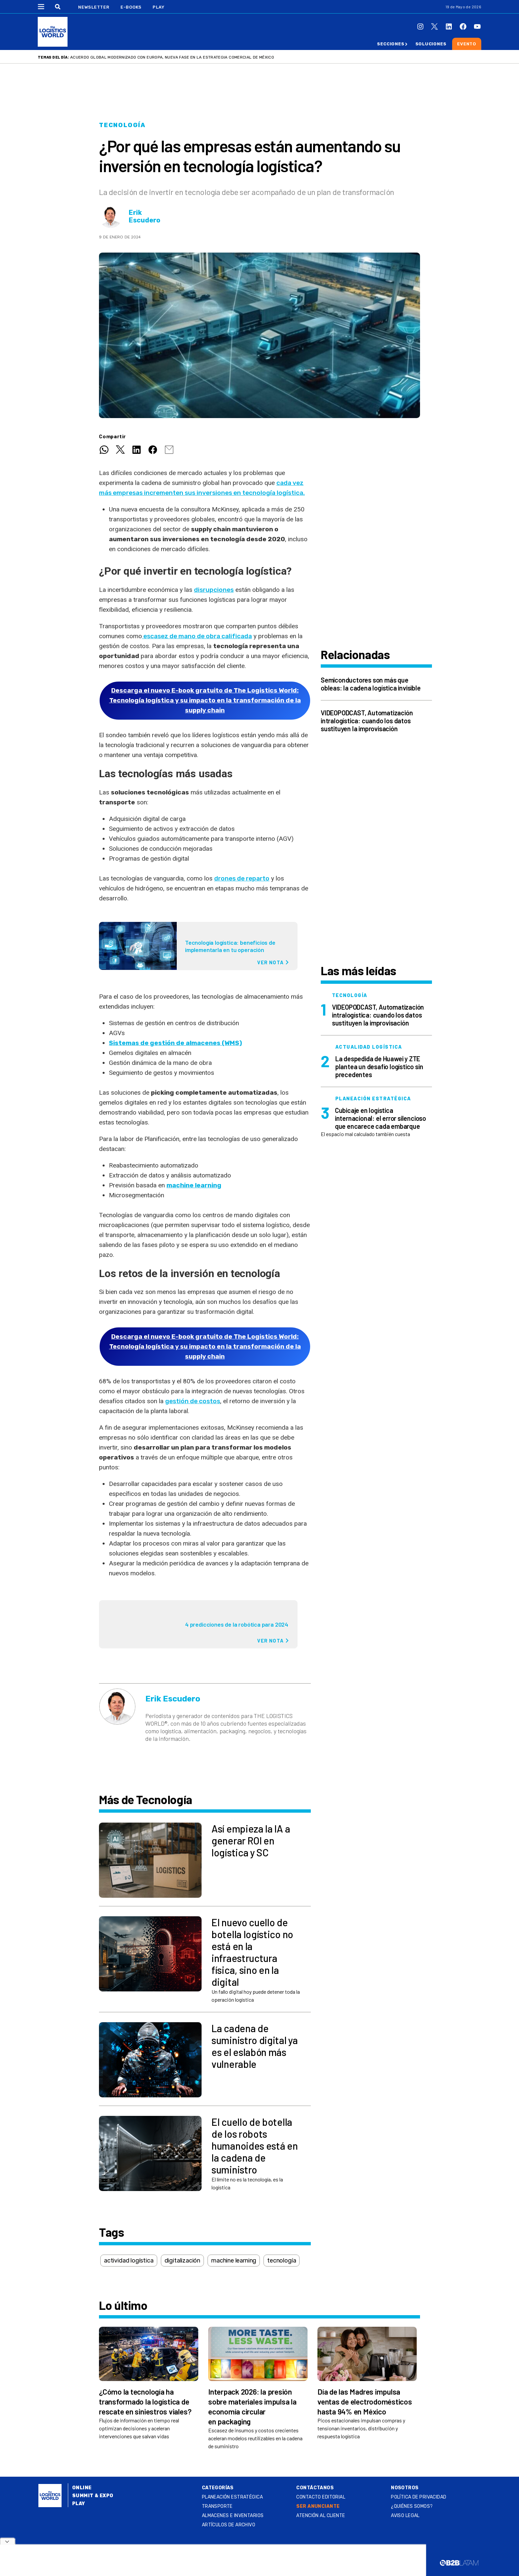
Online (82, 2488)
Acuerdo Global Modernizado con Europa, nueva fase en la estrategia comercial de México (172, 57)
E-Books (131, 7)
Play (158, 7)
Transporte (217, 2506)
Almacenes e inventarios (233, 2515)
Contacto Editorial (320, 2497)
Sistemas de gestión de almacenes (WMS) (175, 1043)
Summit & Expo (92, 2496)
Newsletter (94, 7)
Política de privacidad (418, 2497)
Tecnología (122, 125)
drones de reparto (241, 878)
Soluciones (431, 43)
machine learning (193, 1185)
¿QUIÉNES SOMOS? (412, 2506)
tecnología (281, 2260)
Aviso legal (405, 2515)
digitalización (182, 2260)
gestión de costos (192, 1401)
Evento (466, 43)
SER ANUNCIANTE (318, 2506)
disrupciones (214, 590)
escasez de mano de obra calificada (197, 636)
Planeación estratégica (232, 2497)
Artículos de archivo (228, 2525)
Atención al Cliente (320, 2515)
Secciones (390, 43)
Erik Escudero (144, 216)
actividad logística (129, 2260)
